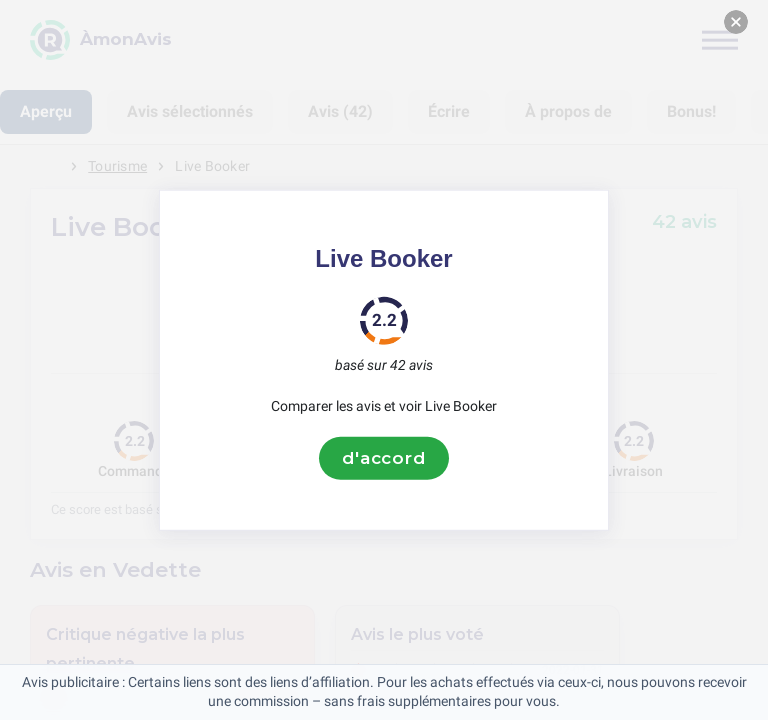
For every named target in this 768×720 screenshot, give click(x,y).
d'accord (384, 458)
